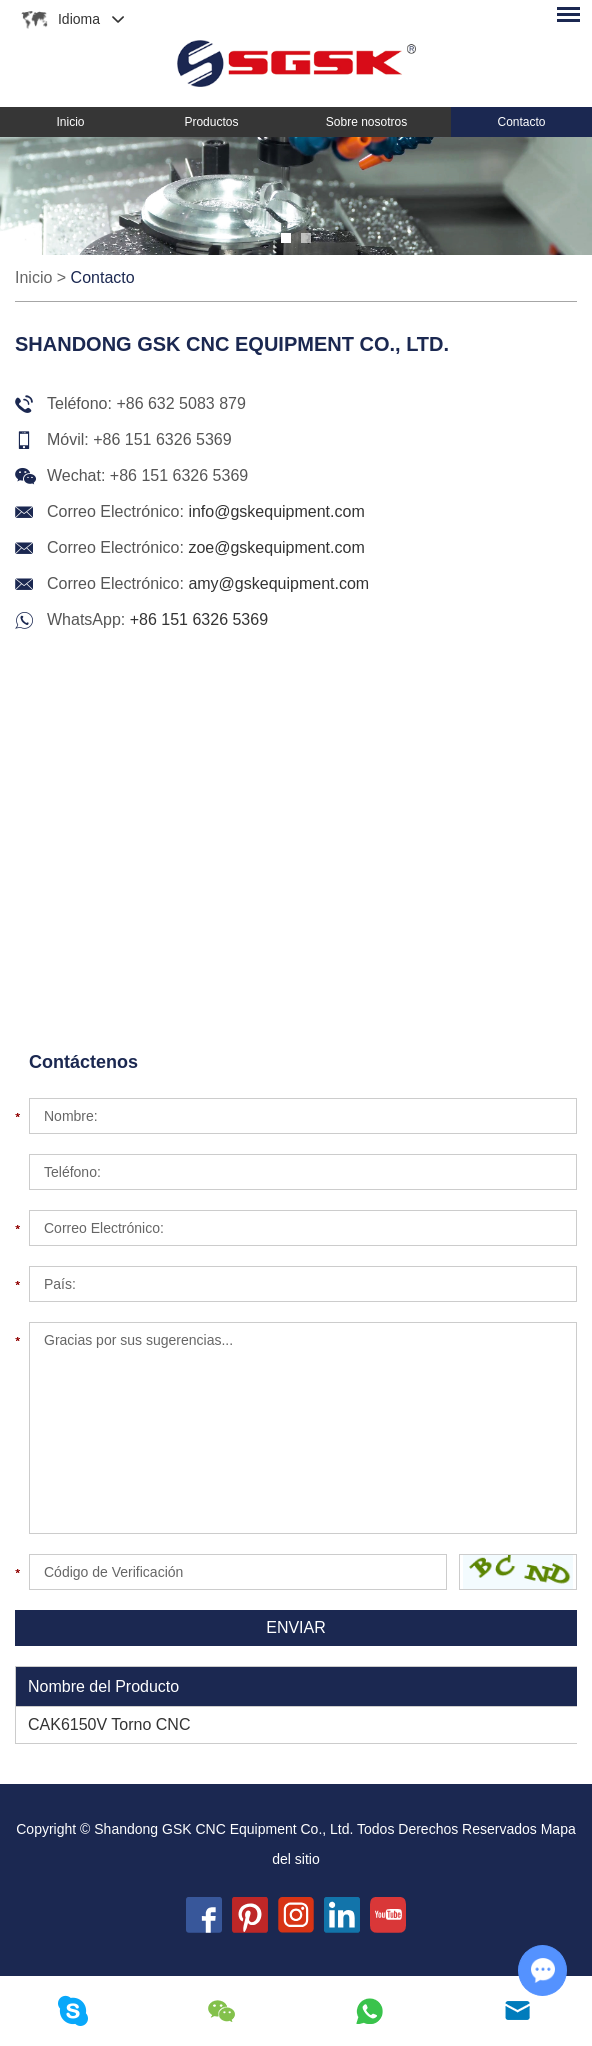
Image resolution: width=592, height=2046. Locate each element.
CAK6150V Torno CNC (109, 1724)
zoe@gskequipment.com (276, 547)
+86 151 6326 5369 (199, 619)
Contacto (522, 122)
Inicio (70, 122)
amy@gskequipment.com (278, 583)
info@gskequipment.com (276, 511)
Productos (211, 122)
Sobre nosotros (366, 122)
